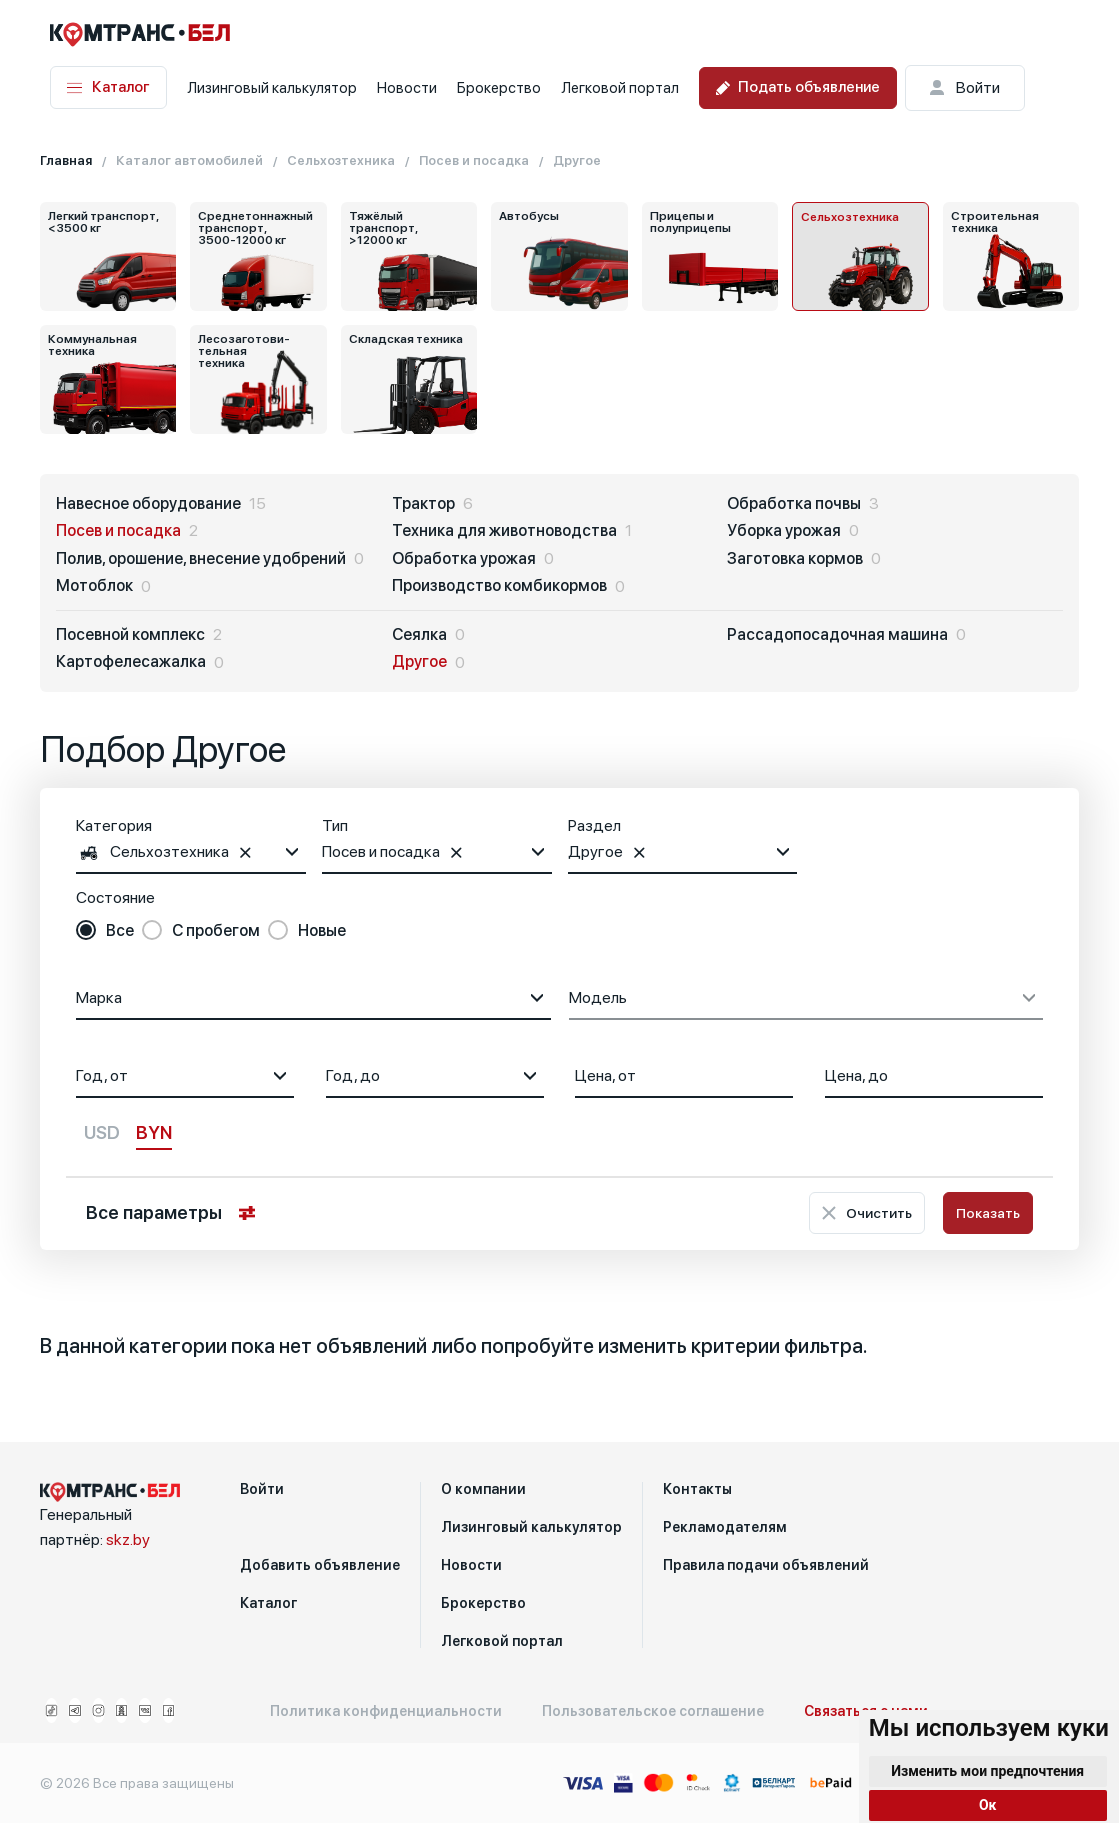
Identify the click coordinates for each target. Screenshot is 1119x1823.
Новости (407, 88)
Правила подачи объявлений (766, 1565)
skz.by (128, 1539)
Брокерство (499, 88)
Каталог (108, 87)
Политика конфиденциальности (386, 1711)
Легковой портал (620, 88)
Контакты (697, 1489)
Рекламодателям (725, 1527)
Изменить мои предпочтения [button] (987, 1771)
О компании (483, 1489)
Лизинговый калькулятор (272, 88)
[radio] (105, 931)
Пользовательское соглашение (653, 1711)
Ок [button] (988, 1805)
